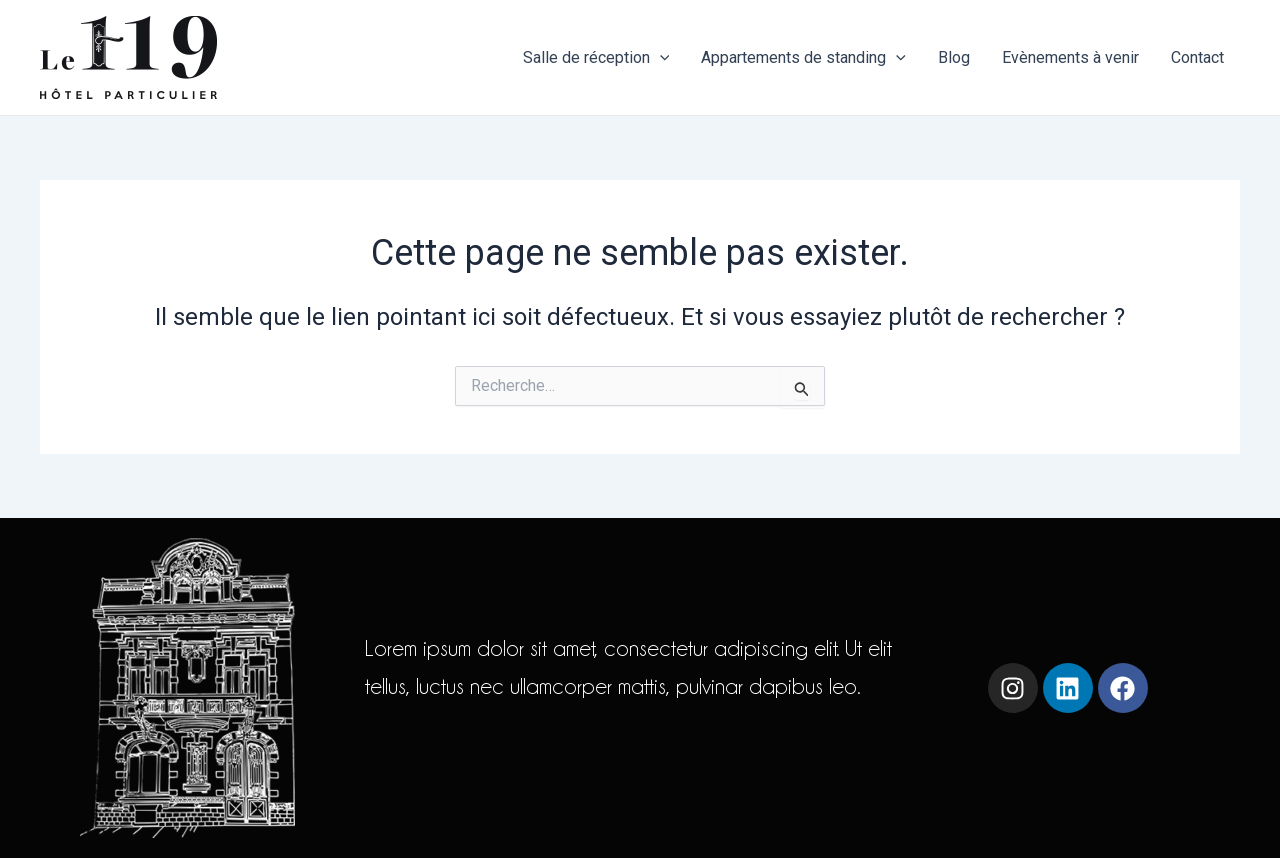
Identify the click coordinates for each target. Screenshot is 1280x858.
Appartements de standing (803, 58)
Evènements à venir (1070, 57)
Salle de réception (596, 58)
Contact (1197, 57)
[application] (660, 58)
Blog (954, 57)
